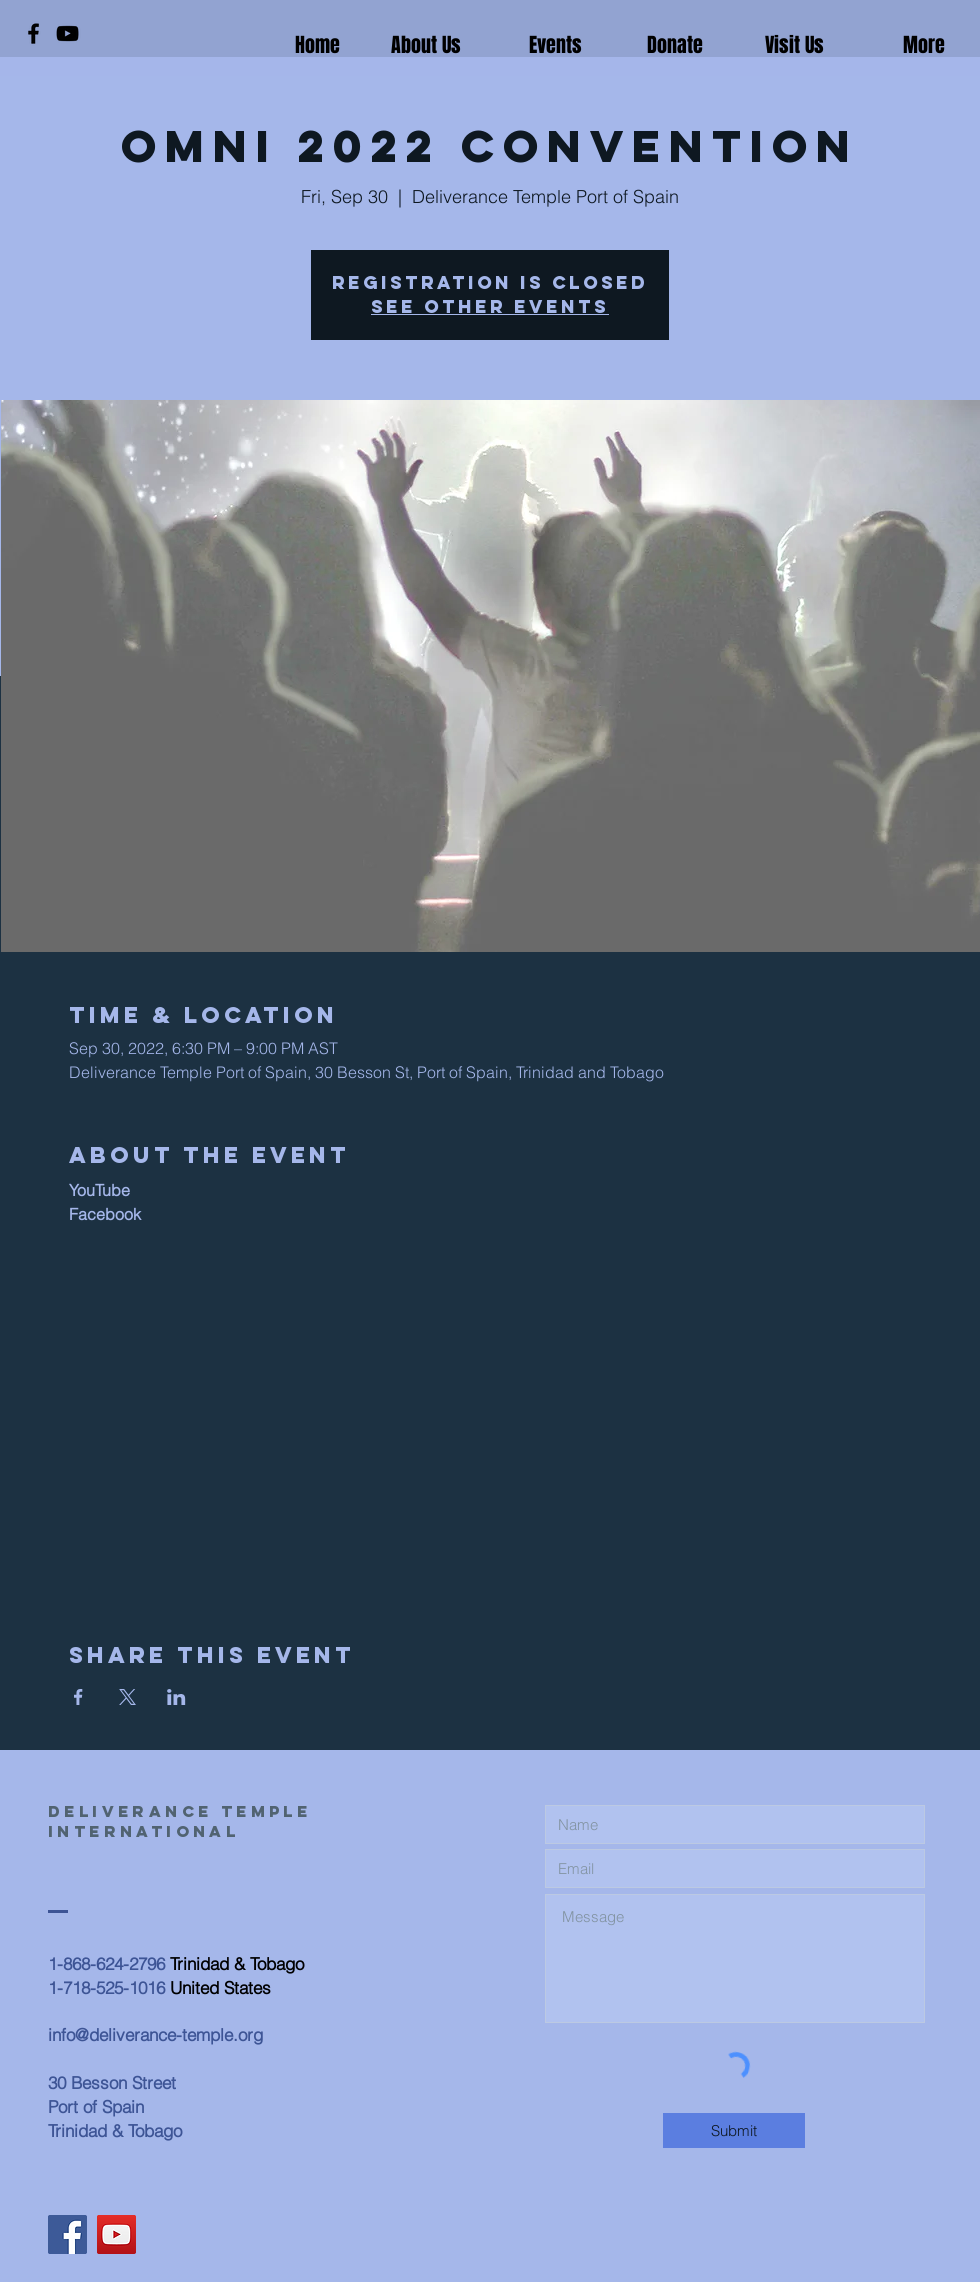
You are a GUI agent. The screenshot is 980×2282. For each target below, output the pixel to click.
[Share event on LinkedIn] (176, 1697)
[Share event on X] (127, 1697)
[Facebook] (33, 33)
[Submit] (734, 2130)
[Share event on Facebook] (78, 1697)
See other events (490, 306)
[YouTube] (67, 33)
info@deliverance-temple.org (155, 2034)
